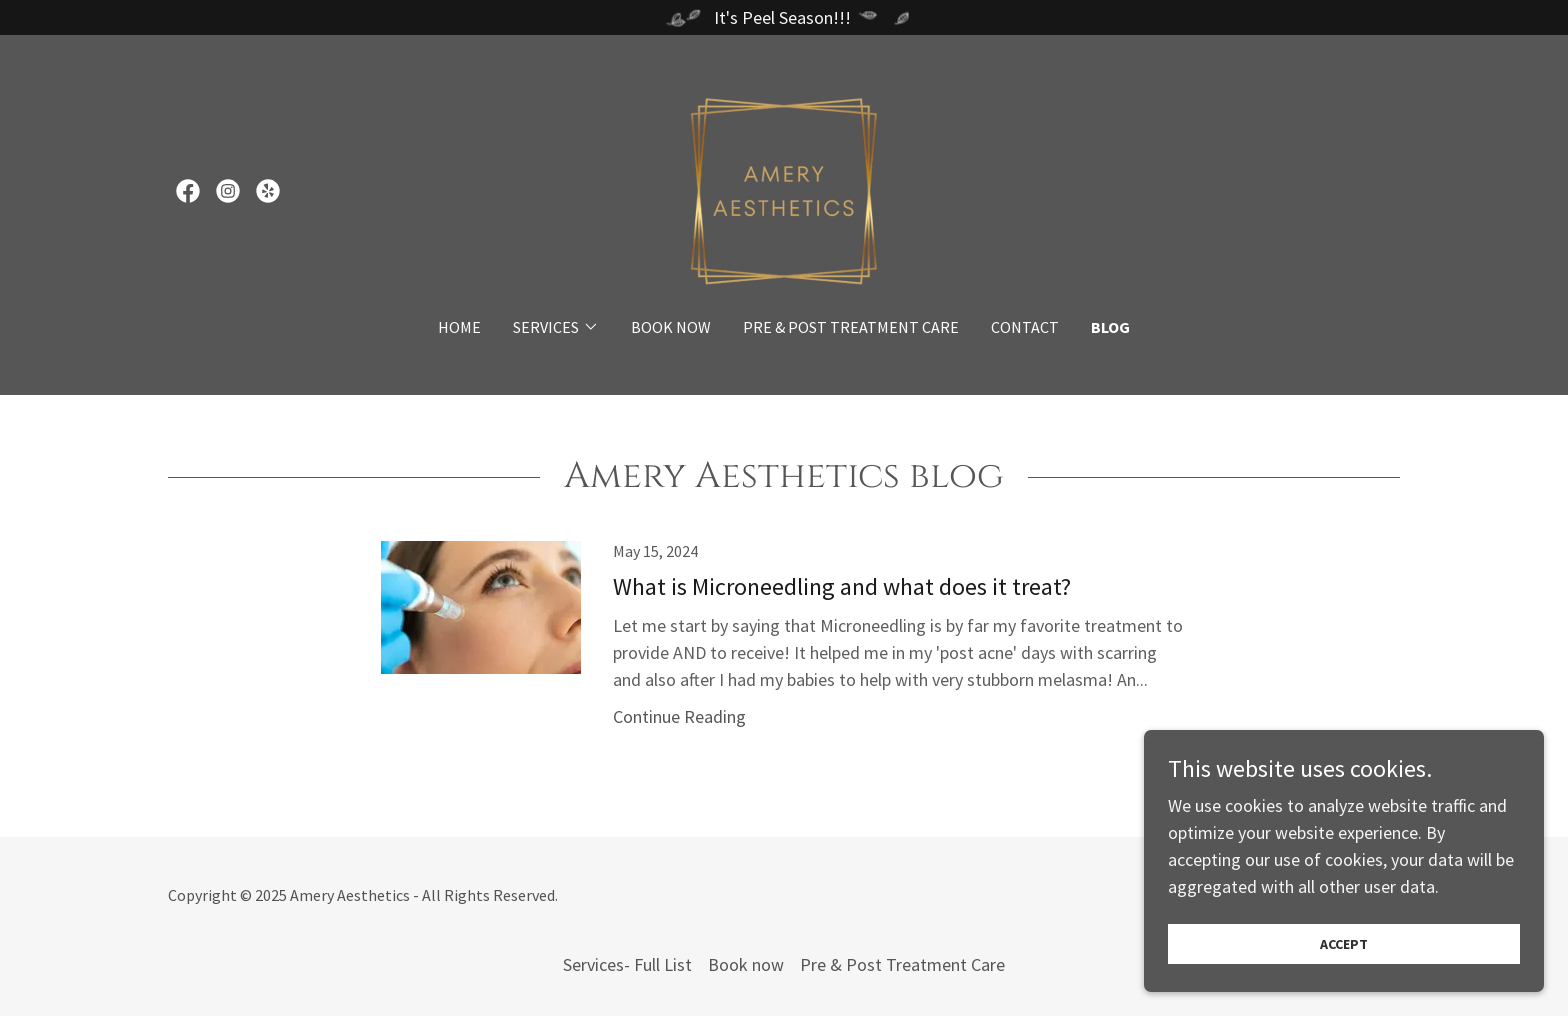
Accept (1344, 944)
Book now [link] (671, 327)
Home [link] (459, 327)
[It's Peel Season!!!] (784, 17)
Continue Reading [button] (679, 716)
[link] (188, 191)
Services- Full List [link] (627, 964)
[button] (556, 327)
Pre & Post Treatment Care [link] (851, 327)
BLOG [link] (1110, 327)
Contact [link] (1025, 327)
